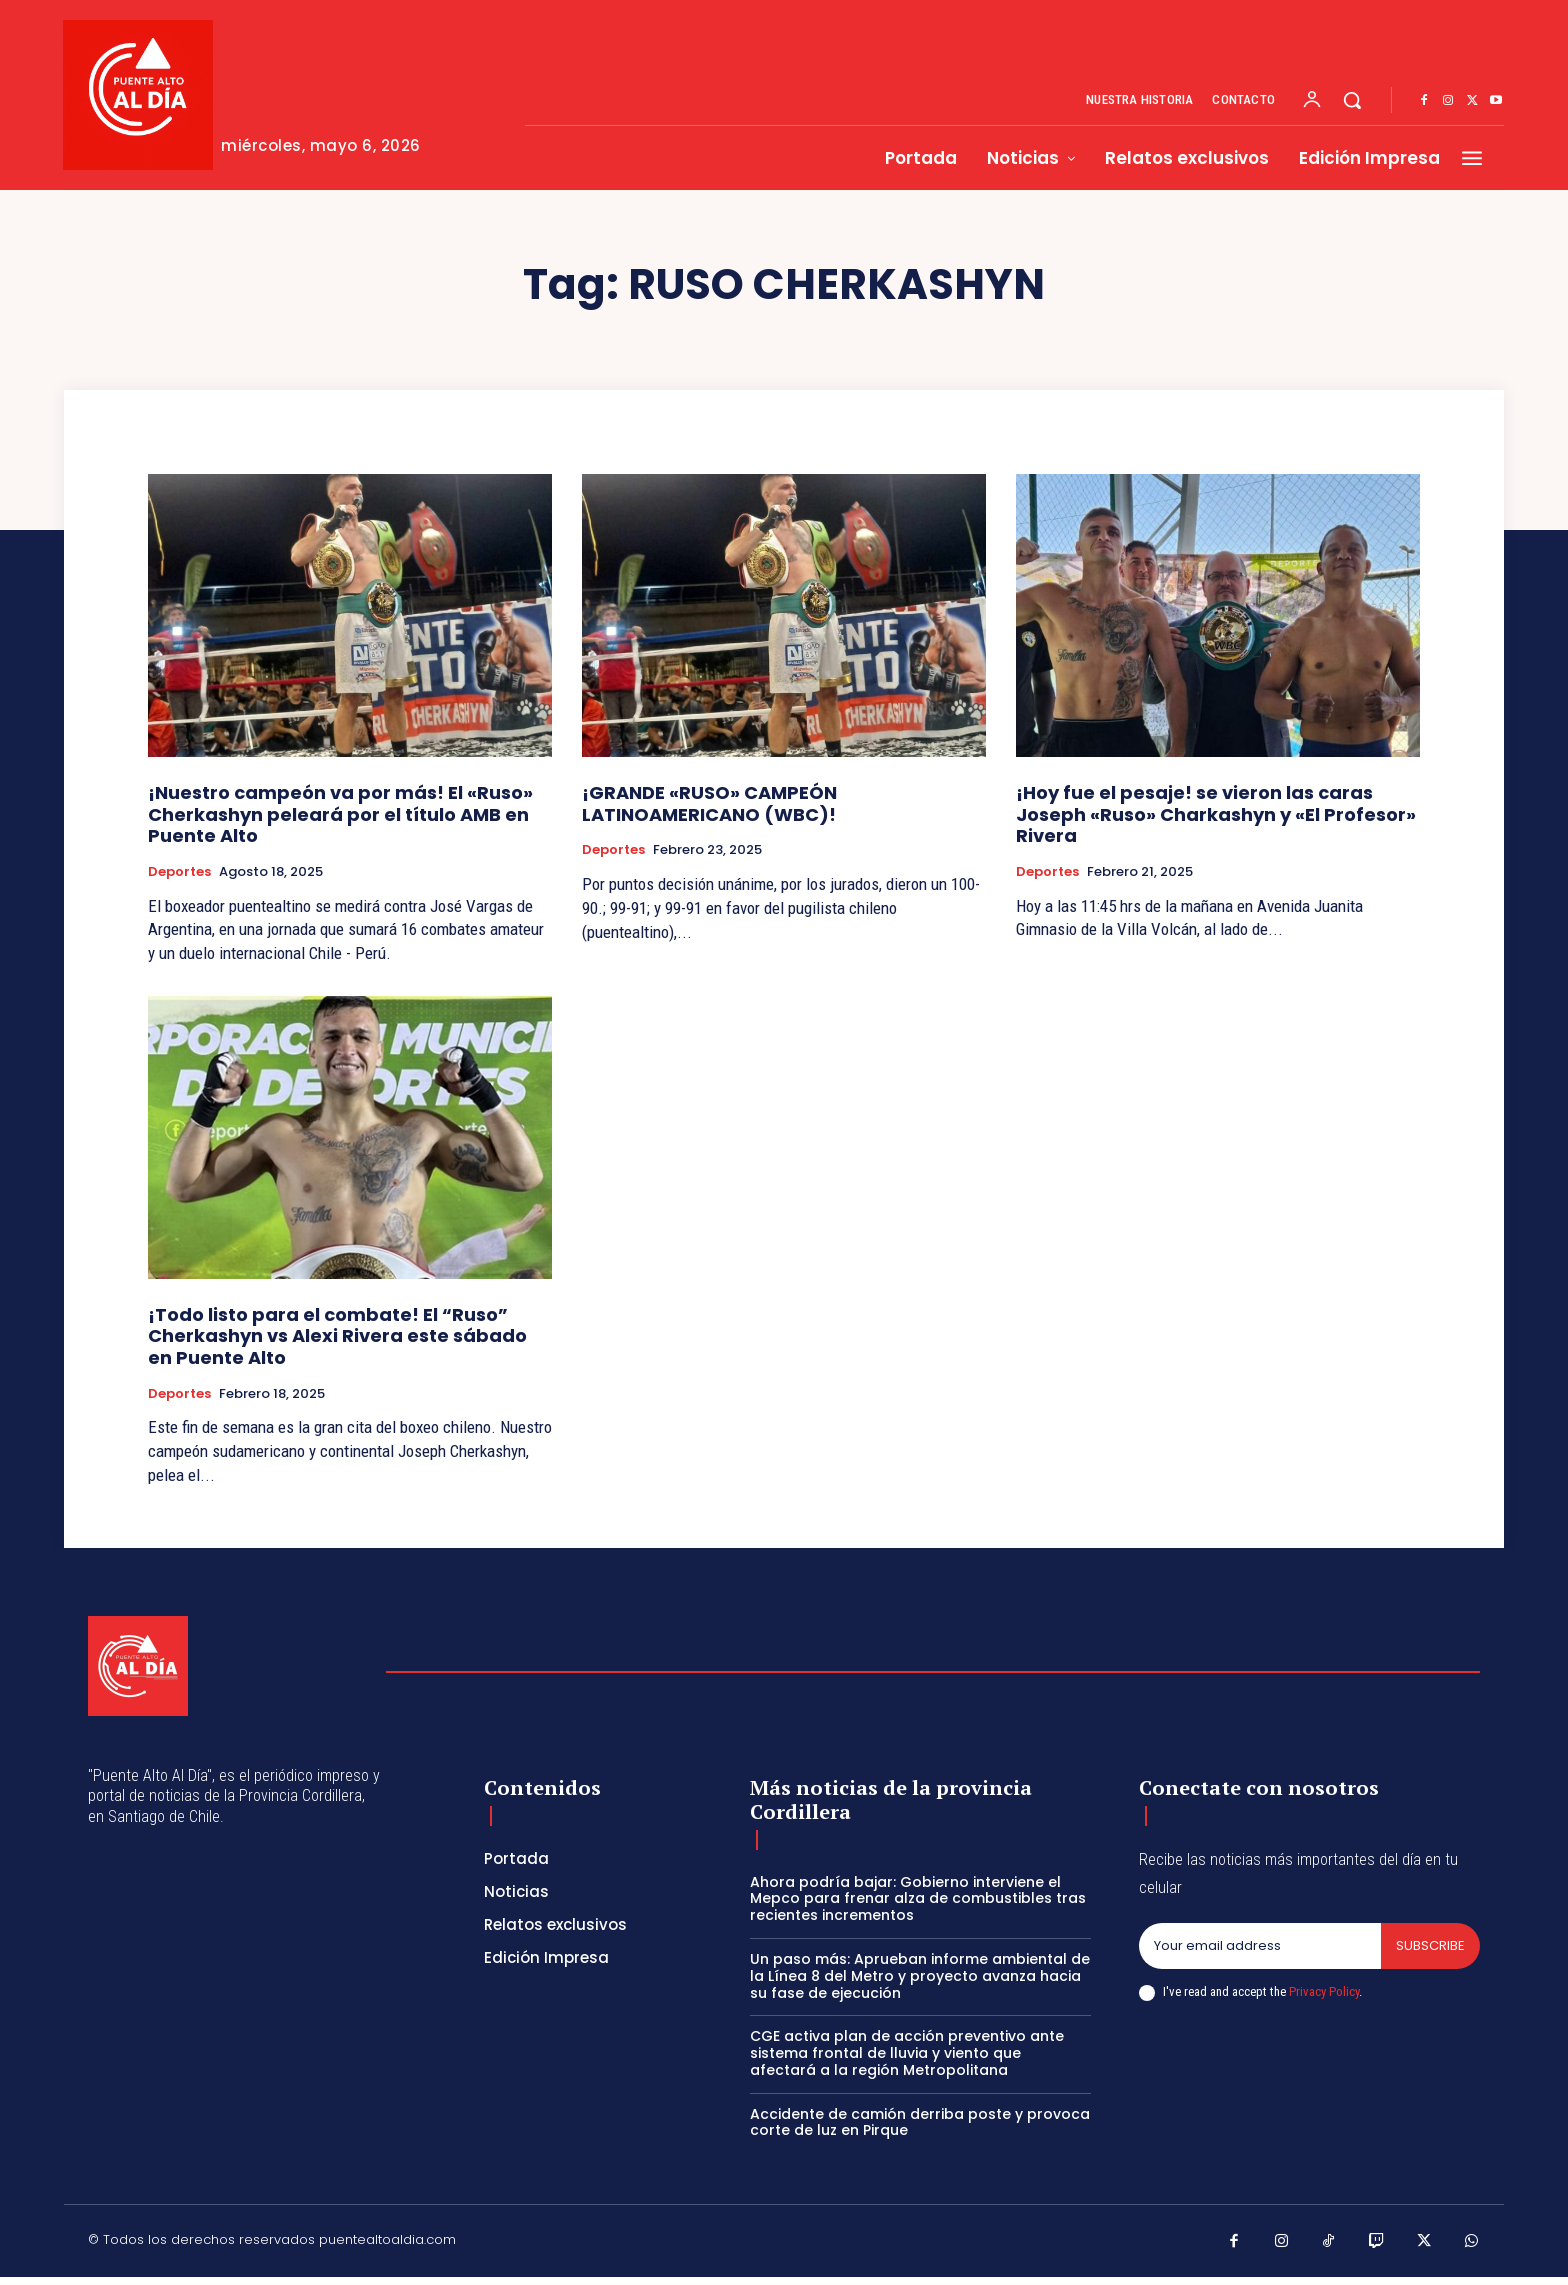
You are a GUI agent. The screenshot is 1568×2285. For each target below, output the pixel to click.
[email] (1260, 1946)
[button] (1352, 100)
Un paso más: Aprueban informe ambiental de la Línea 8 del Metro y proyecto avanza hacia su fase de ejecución (920, 1976)
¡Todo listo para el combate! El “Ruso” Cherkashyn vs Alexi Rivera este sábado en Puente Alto (337, 1336)
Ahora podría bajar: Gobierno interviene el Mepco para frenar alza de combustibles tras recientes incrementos (918, 1899)
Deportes (179, 872)
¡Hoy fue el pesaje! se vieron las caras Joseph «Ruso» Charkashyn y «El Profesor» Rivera (1216, 814)
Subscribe (1430, 1945)
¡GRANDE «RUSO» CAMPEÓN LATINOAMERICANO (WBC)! (709, 803)
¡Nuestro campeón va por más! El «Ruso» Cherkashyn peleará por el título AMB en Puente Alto (340, 814)
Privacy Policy (1324, 1991)
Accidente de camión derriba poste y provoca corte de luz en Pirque (920, 2122)
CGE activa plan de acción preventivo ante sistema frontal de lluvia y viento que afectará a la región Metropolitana (907, 2053)
